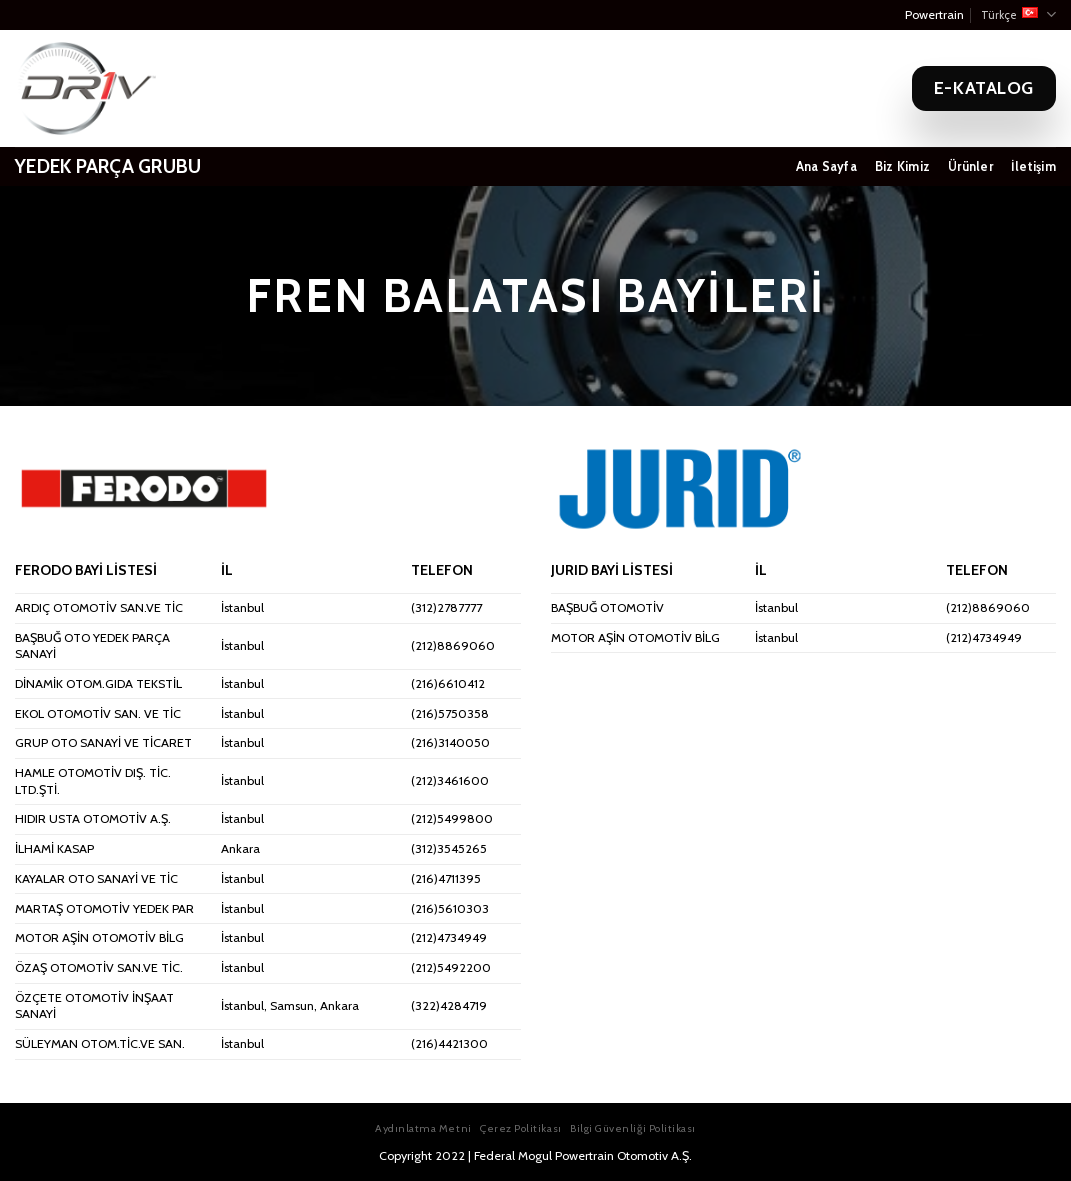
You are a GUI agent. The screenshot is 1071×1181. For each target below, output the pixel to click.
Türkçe (1018, 14)
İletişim (1033, 166)
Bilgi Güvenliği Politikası (633, 1128)
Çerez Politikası (521, 1128)
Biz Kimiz (902, 166)
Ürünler (970, 166)
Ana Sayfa (826, 166)
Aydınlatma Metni (423, 1128)
